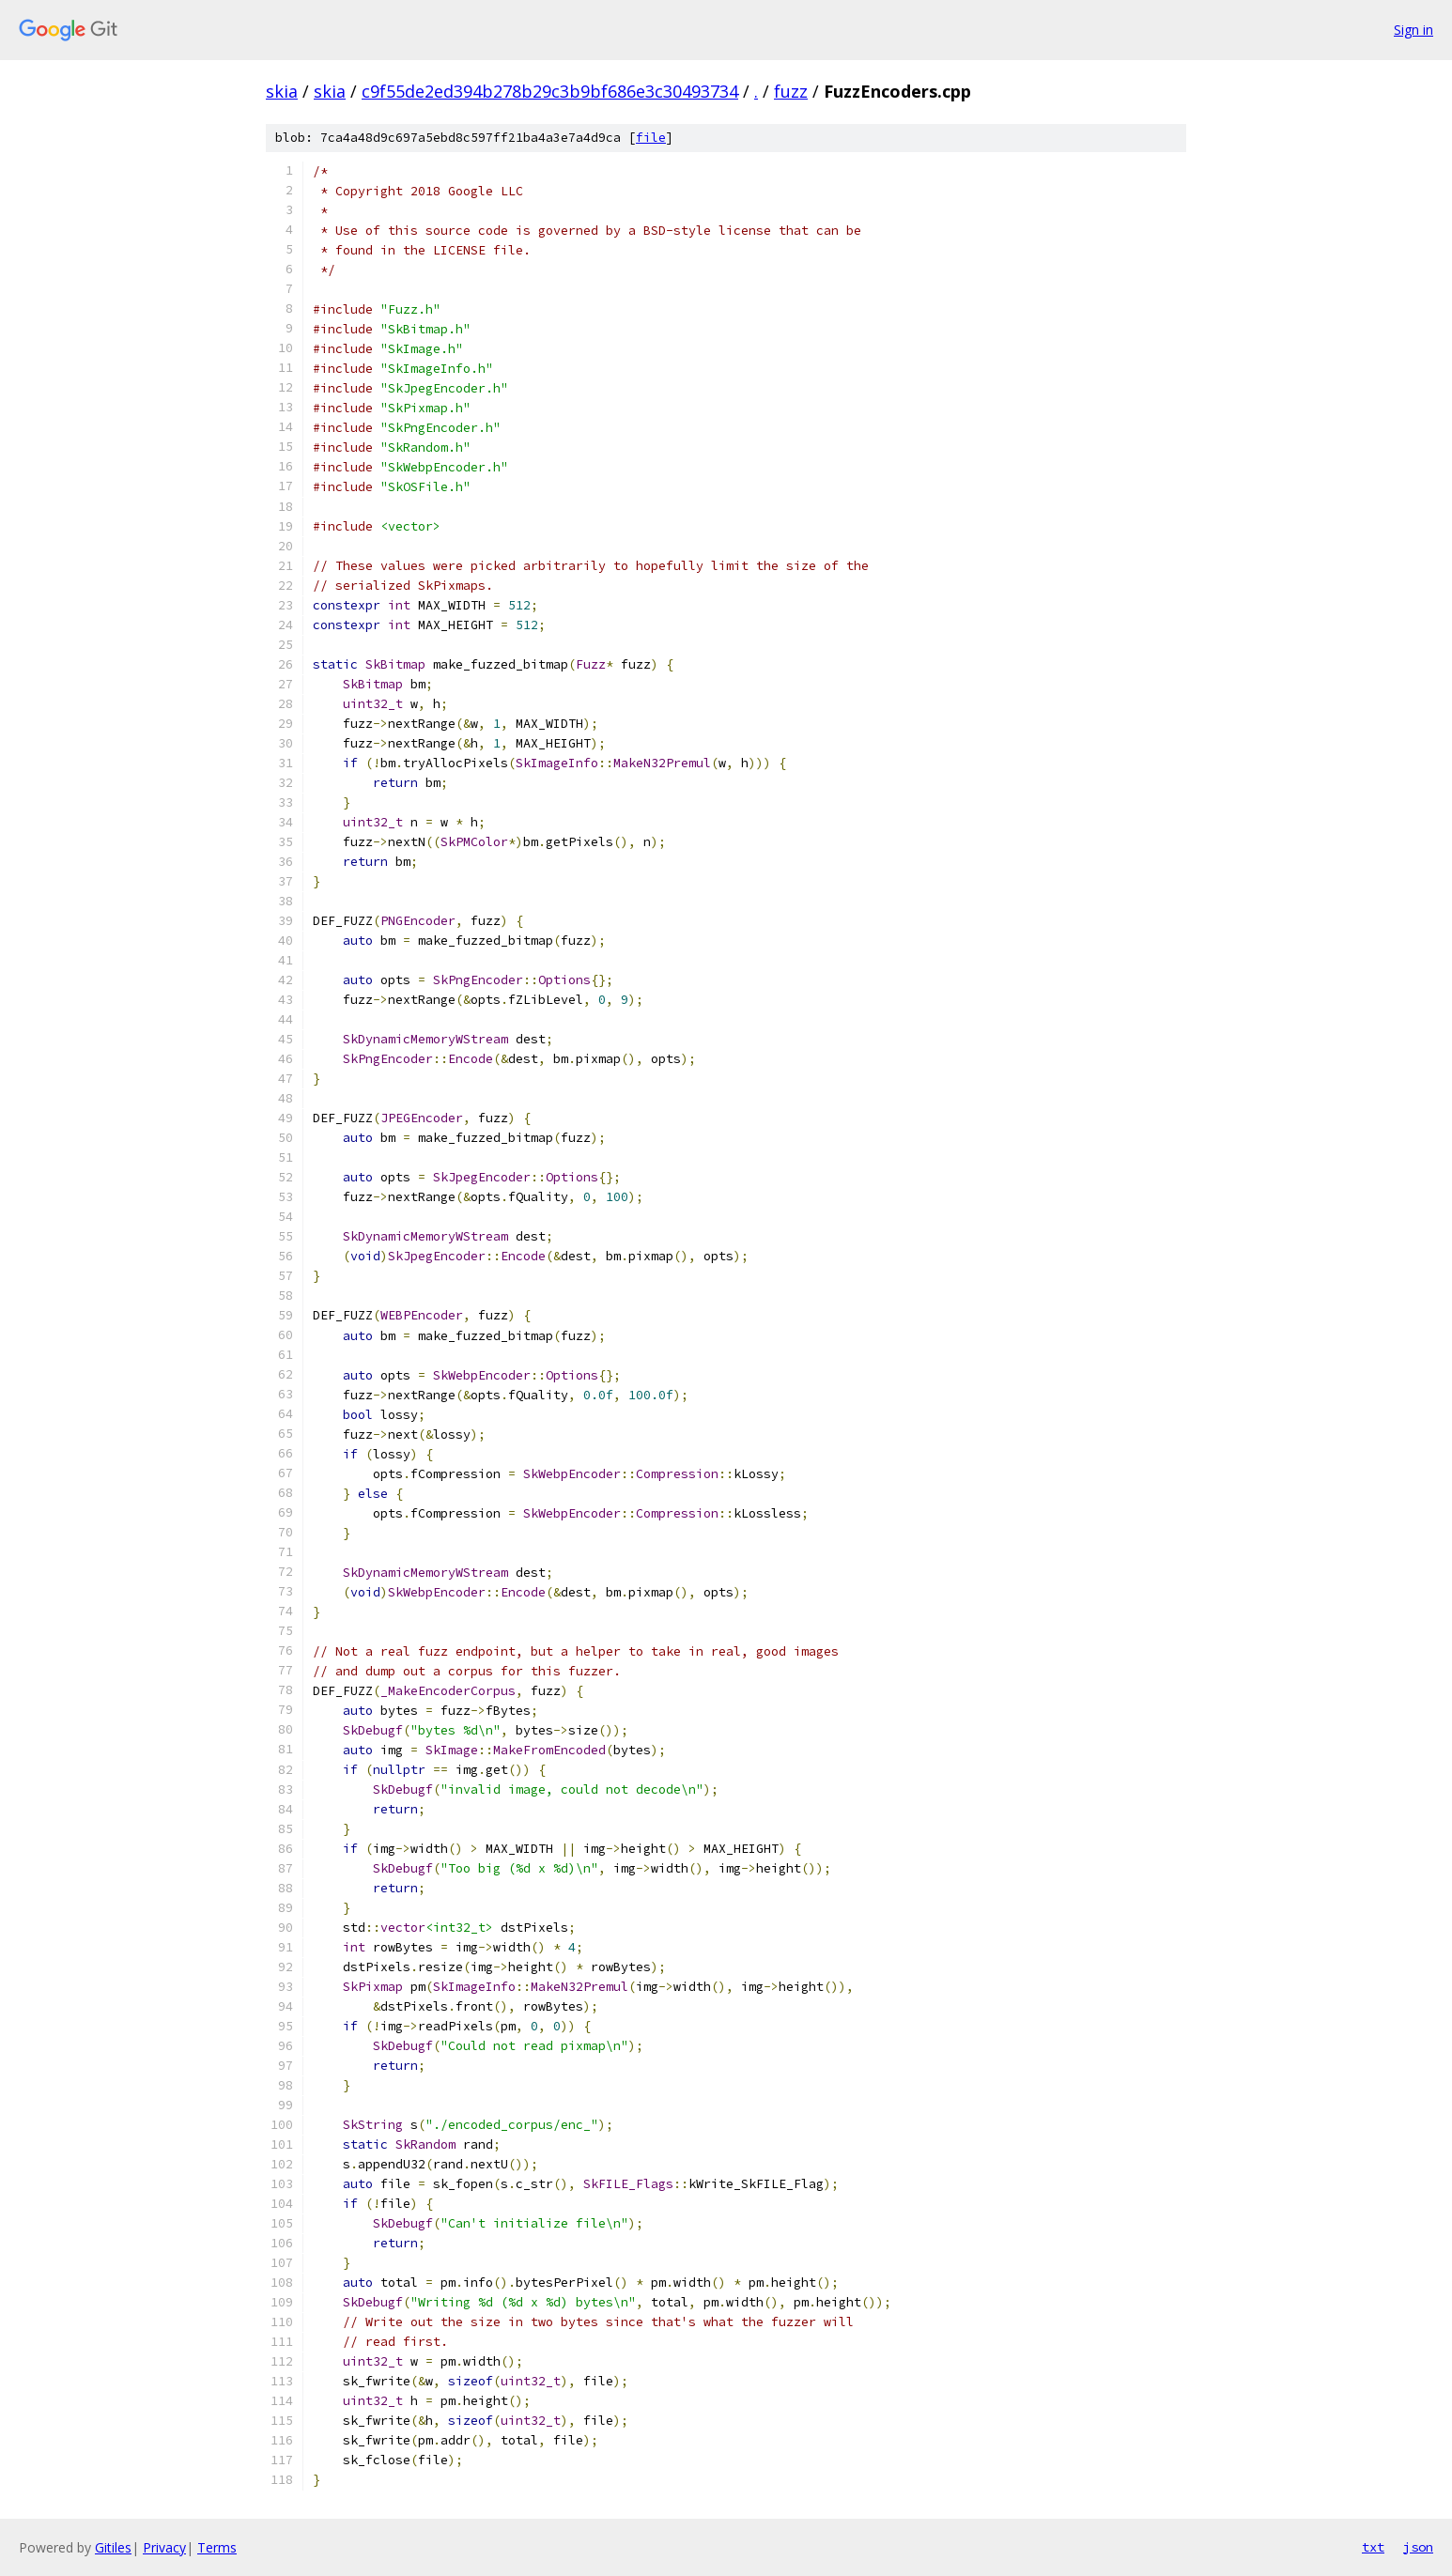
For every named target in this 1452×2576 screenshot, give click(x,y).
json (1418, 2546)
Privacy (164, 2547)
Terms (217, 2547)
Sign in (1413, 30)
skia (282, 91)
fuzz (791, 91)
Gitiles (113, 2547)
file (651, 138)
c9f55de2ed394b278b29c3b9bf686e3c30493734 (550, 91)
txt (1373, 2546)
